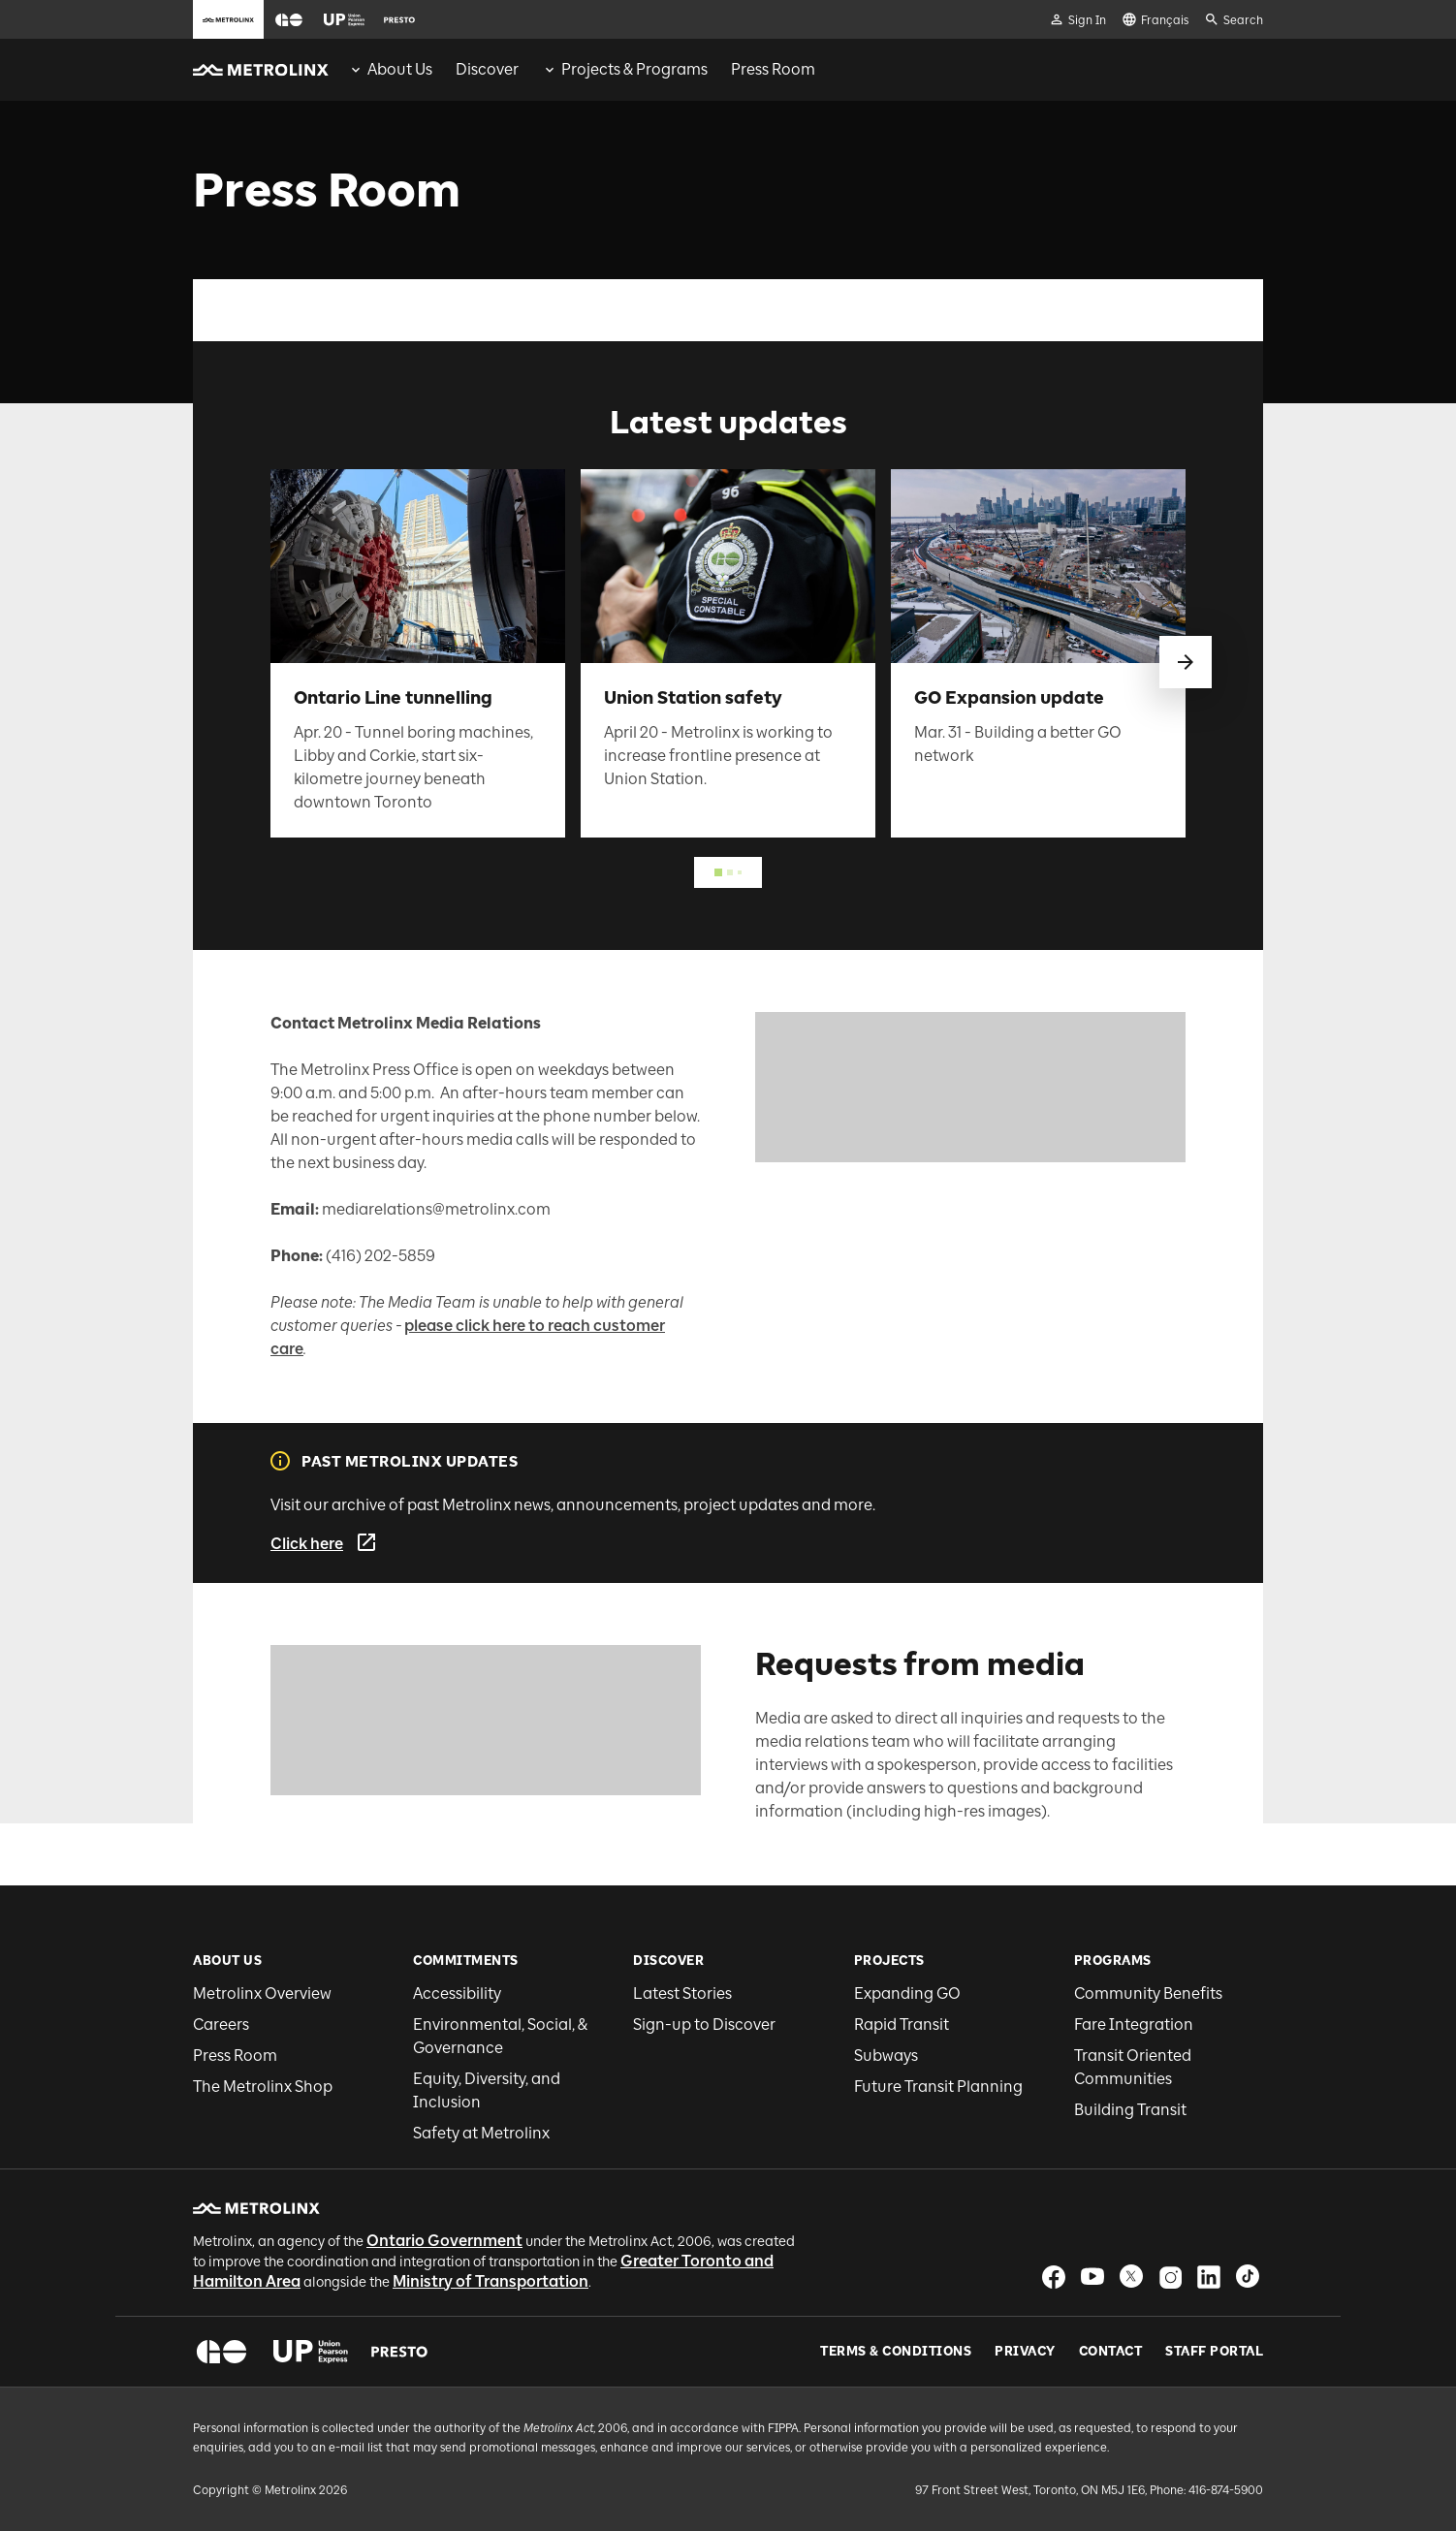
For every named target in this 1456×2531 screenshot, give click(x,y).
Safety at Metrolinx (481, 2133)
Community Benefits (1148, 1993)
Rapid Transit (901, 2024)
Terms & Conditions (895, 2351)
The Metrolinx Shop (262, 2086)
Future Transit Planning (938, 2086)
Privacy (1025, 2351)
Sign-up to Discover (704, 2024)
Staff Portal (1214, 2351)
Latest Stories (682, 1993)
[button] (288, 20)
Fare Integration (1133, 2024)
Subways (886, 2055)
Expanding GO (907, 1993)
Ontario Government (444, 2240)
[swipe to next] (1185, 662)
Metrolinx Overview (262, 1993)
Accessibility (457, 1993)
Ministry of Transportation (490, 2281)
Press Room (235, 2055)
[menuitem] (390, 70)
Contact (1111, 2351)
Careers (221, 2024)
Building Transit (1130, 2110)
